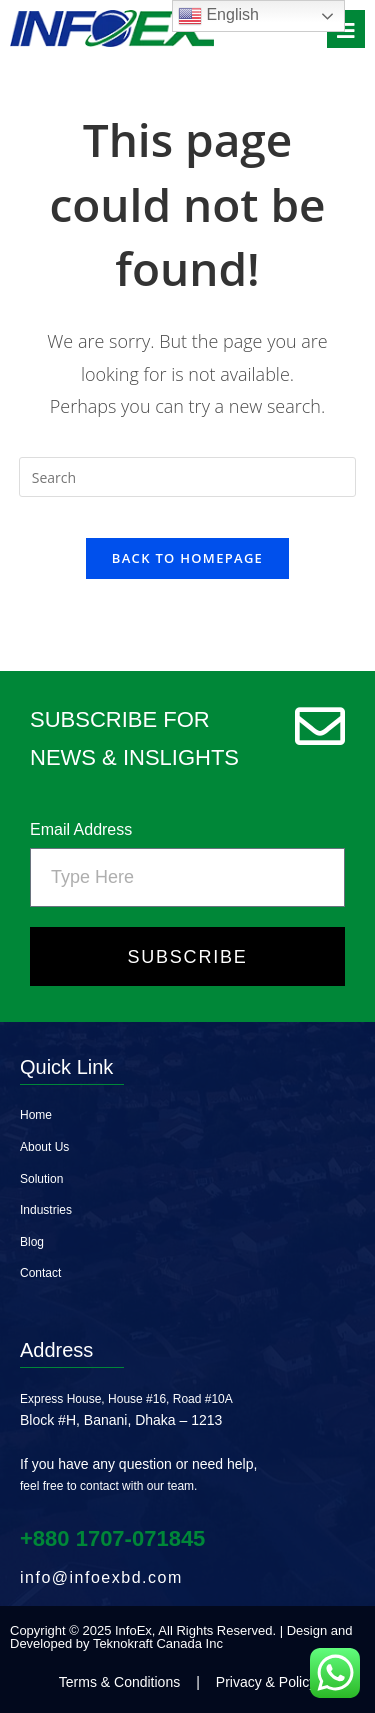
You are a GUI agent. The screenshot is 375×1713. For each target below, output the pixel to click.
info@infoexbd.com (101, 1577)
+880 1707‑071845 (112, 1538)
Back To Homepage (187, 558)
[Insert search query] (188, 477)
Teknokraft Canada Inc (158, 1643)
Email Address (81, 829)
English (218, 16)
